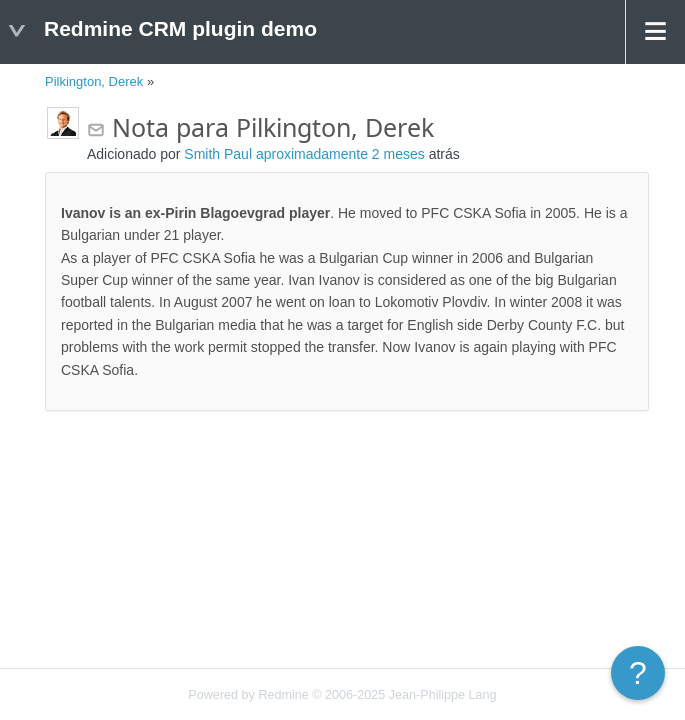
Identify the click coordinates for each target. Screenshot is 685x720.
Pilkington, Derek (94, 81)
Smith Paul (218, 154)
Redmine (283, 695)
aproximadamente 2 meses (340, 154)
